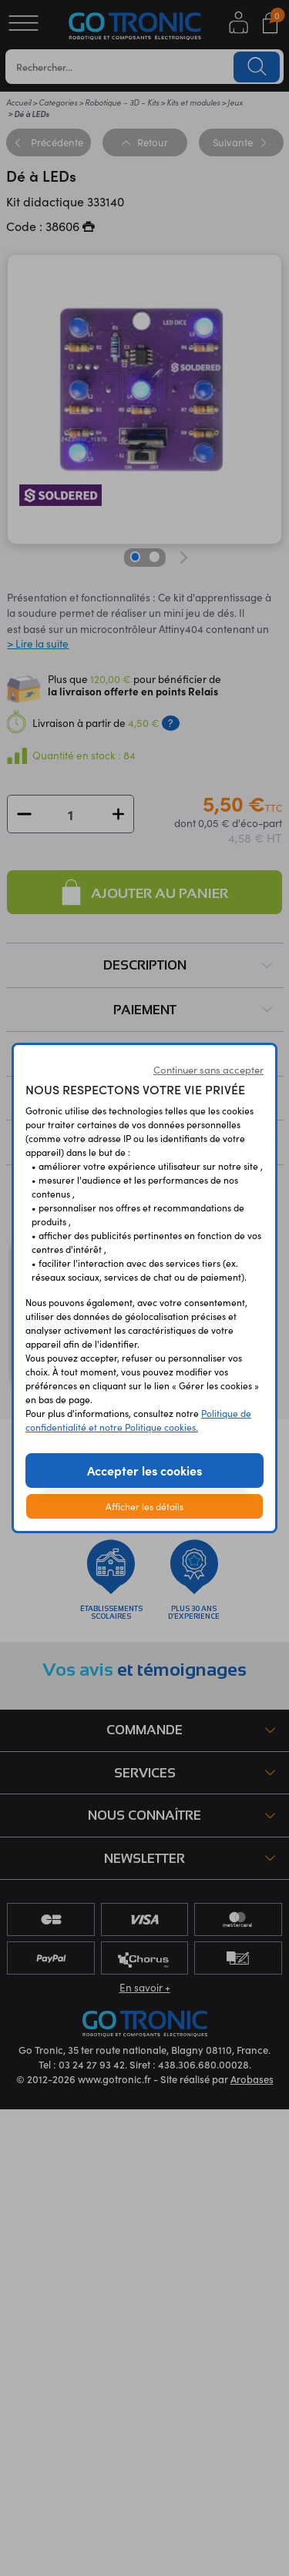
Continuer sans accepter (208, 1070)
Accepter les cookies (144, 1470)
